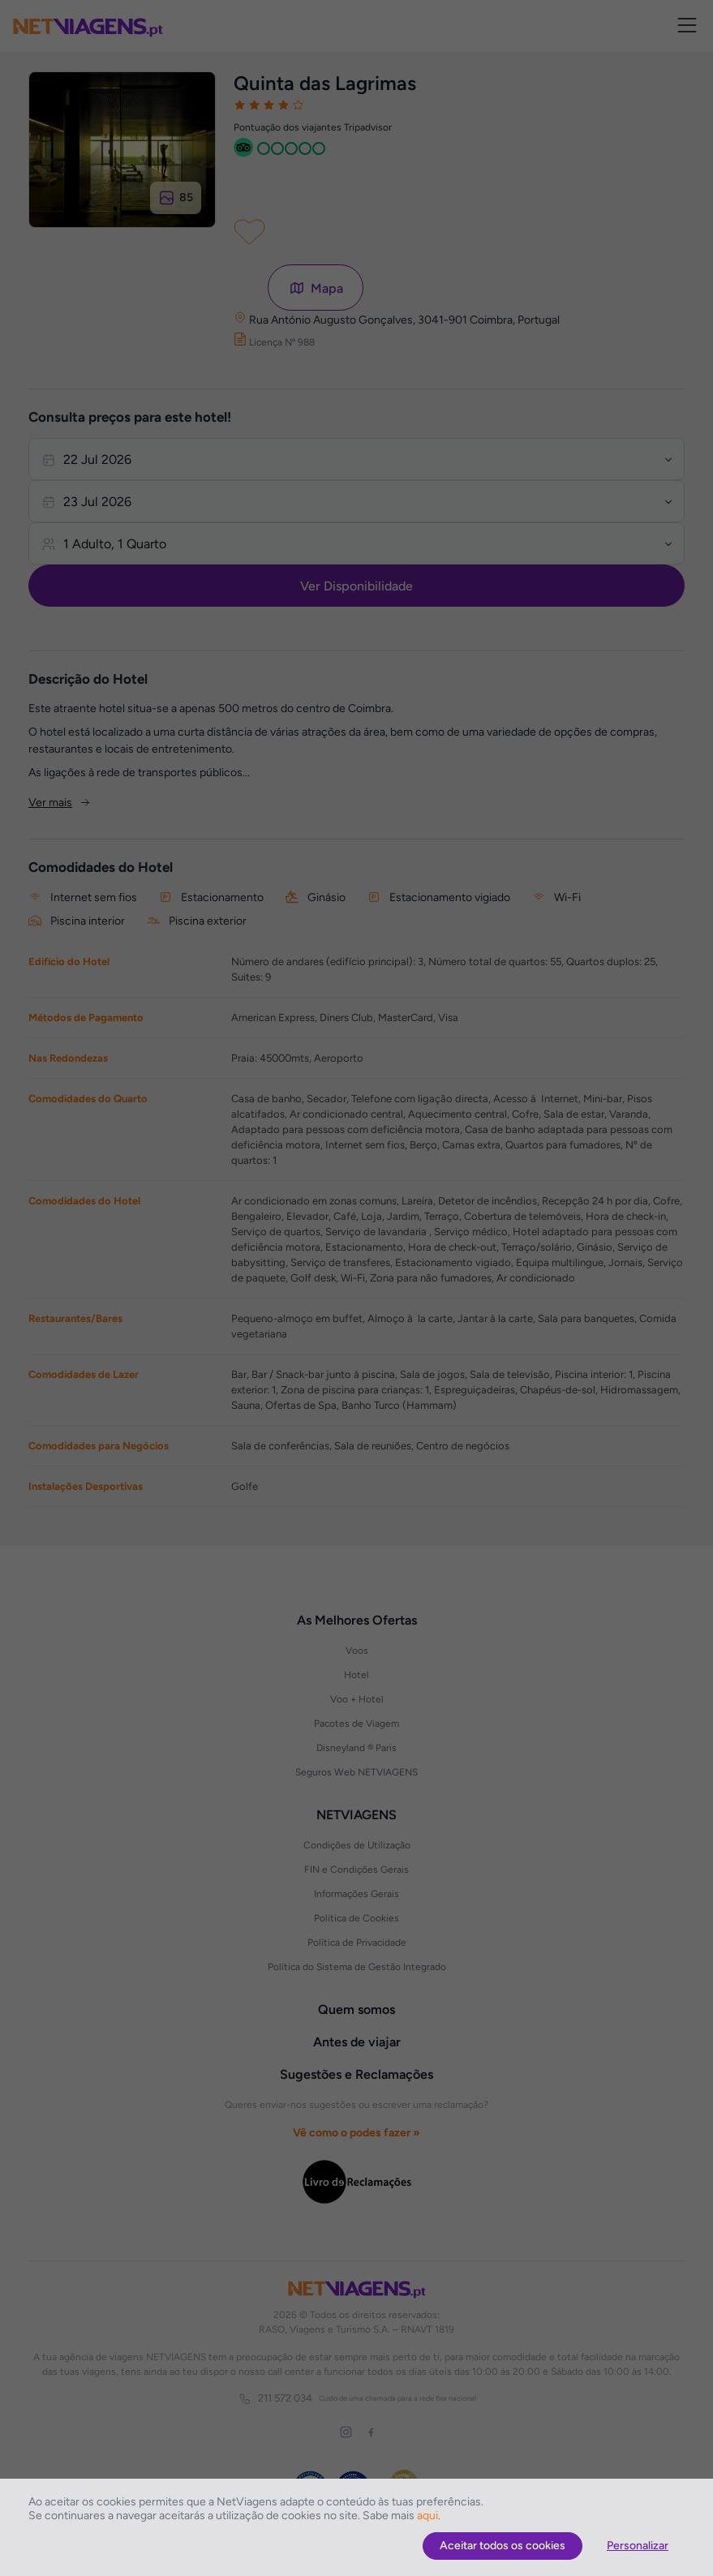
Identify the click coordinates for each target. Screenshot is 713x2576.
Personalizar (637, 2545)
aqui (427, 2515)
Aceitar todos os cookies (502, 2545)
